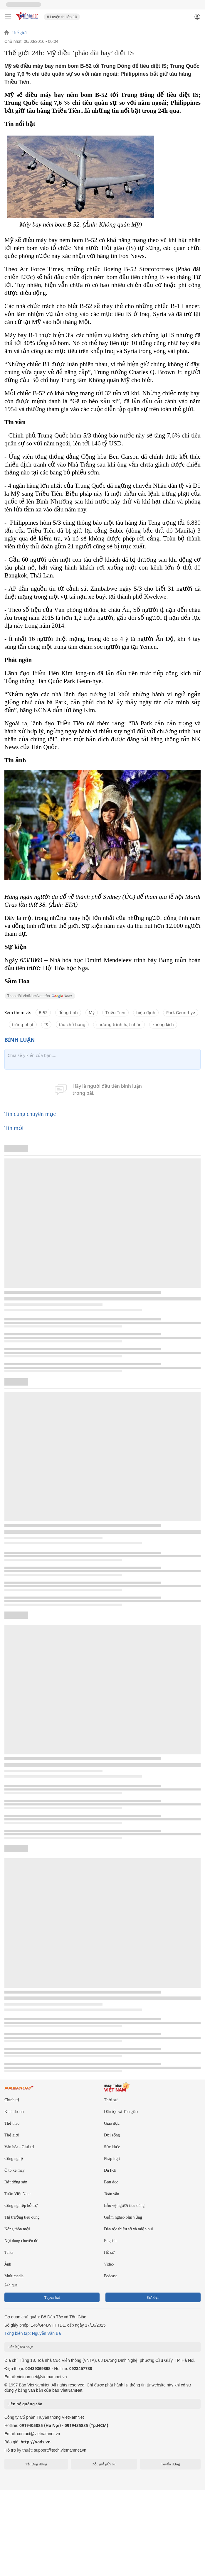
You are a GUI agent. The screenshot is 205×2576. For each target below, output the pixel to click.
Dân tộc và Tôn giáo (121, 2111)
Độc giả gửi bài (103, 2464)
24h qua (11, 2285)
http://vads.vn (36, 2442)
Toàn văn (111, 2194)
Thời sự (110, 2100)
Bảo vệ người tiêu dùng (124, 2205)
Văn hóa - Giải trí (19, 2147)
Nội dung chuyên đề (21, 2241)
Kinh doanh (14, 2111)
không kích (163, 1024)
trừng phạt (22, 1024)
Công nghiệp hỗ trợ (21, 2205)
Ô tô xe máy (14, 2170)
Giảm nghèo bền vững (123, 2217)
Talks (8, 2252)
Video (109, 2264)
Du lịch (110, 2170)
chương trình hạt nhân (119, 1024)
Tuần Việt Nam (17, 2194)
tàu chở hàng (72, 1024)
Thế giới (19, 33)
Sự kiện (153, 2297)
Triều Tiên (115, 1012)
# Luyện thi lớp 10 (62, 17)
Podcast (110, 2276)
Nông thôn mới (17, 2229)
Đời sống (112, 2135)
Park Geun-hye (180, 1012)
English (110, 2241)
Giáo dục (112, 2123)
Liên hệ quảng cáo (24, 2403)
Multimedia (13, 2276)
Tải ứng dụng (36, 2464)
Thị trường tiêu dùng (22, 2217)
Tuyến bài (52, 2297)
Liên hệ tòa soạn (20, 2346)
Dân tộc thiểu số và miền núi (128, 2229)
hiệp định (145, 1012)
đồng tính (68, 1012)
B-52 (43, 1012)
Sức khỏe (112, 2147)
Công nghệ (13, 2158)
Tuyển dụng (170, 2464)
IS (46, 1024)
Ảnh (7, 2264)
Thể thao (11, 2123)
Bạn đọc (111, 2182)
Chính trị (11, 2100)
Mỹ (92, 1012)
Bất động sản (15, 2182)
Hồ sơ (109, 2252)
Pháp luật (112, 2158)
